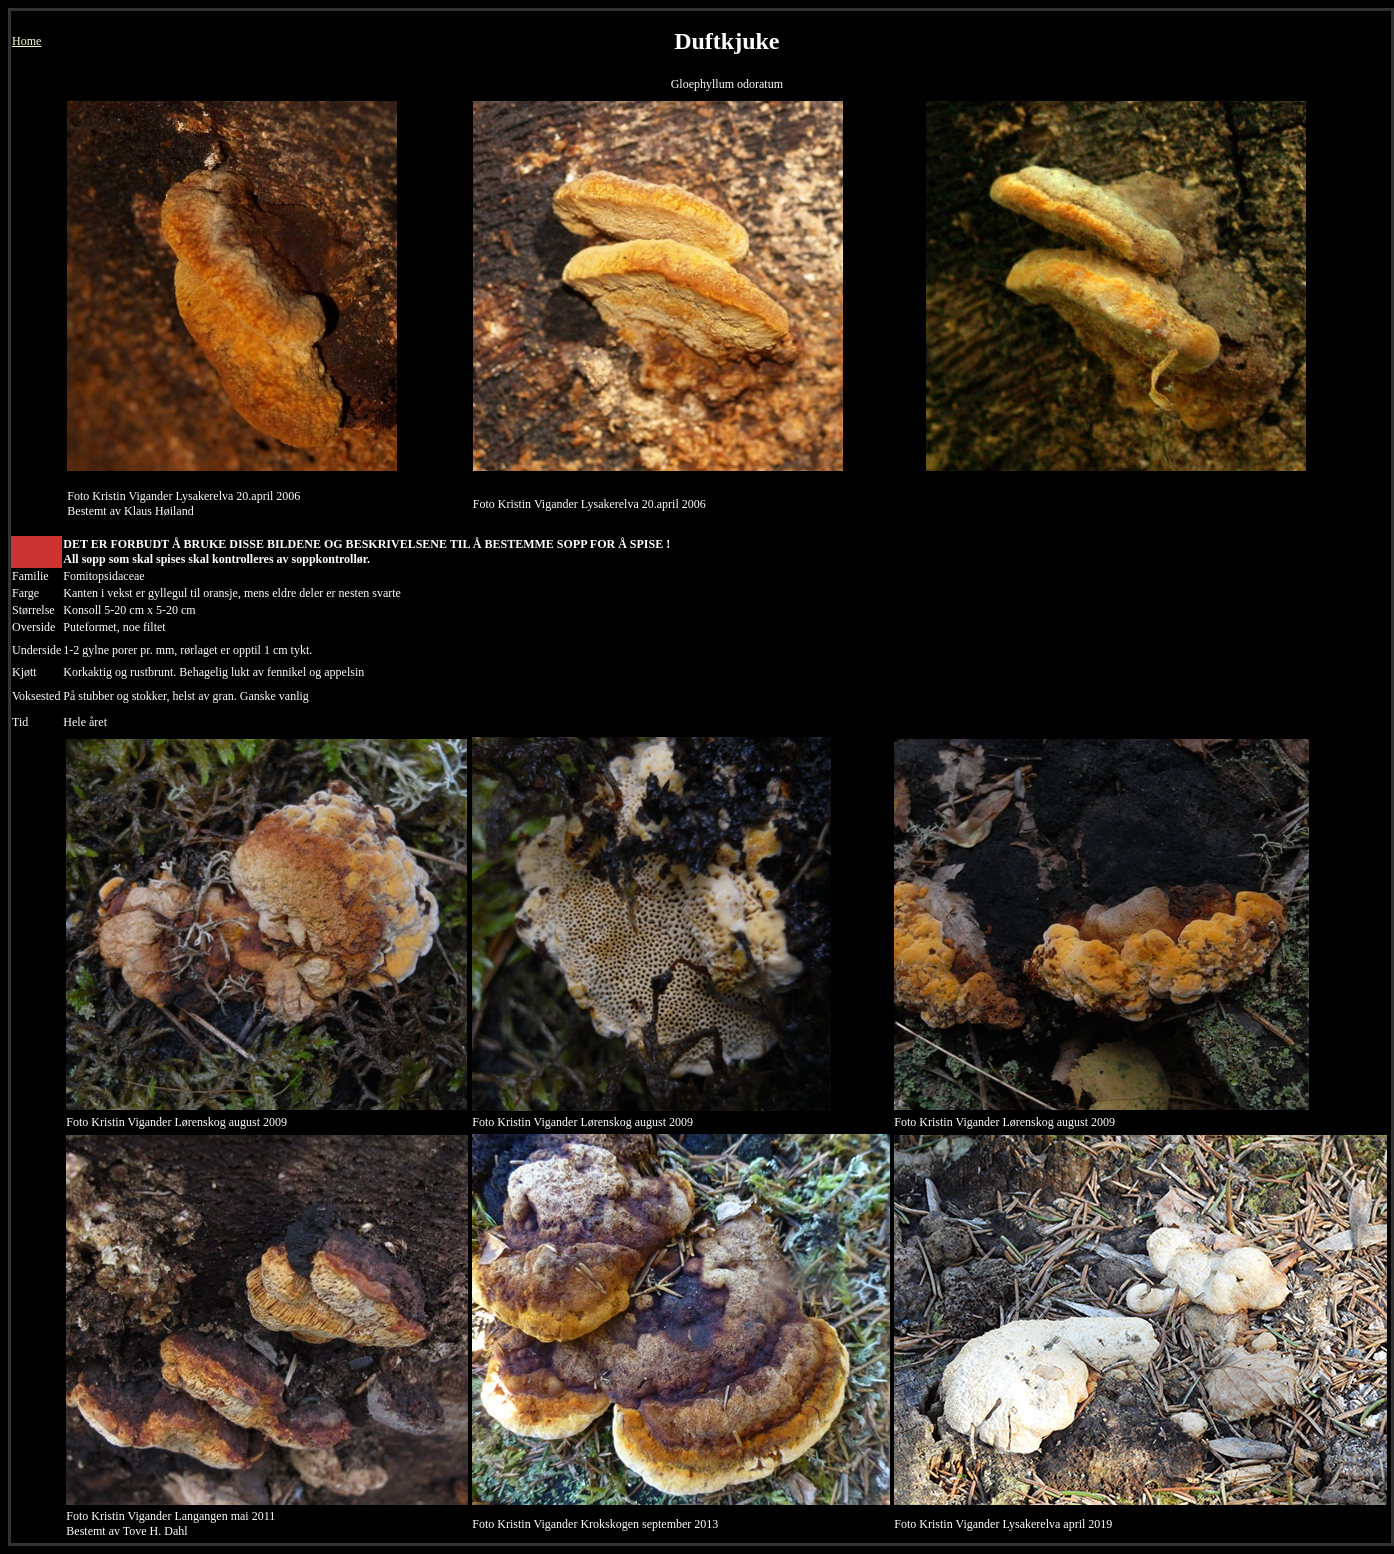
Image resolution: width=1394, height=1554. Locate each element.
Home (26, 41)
